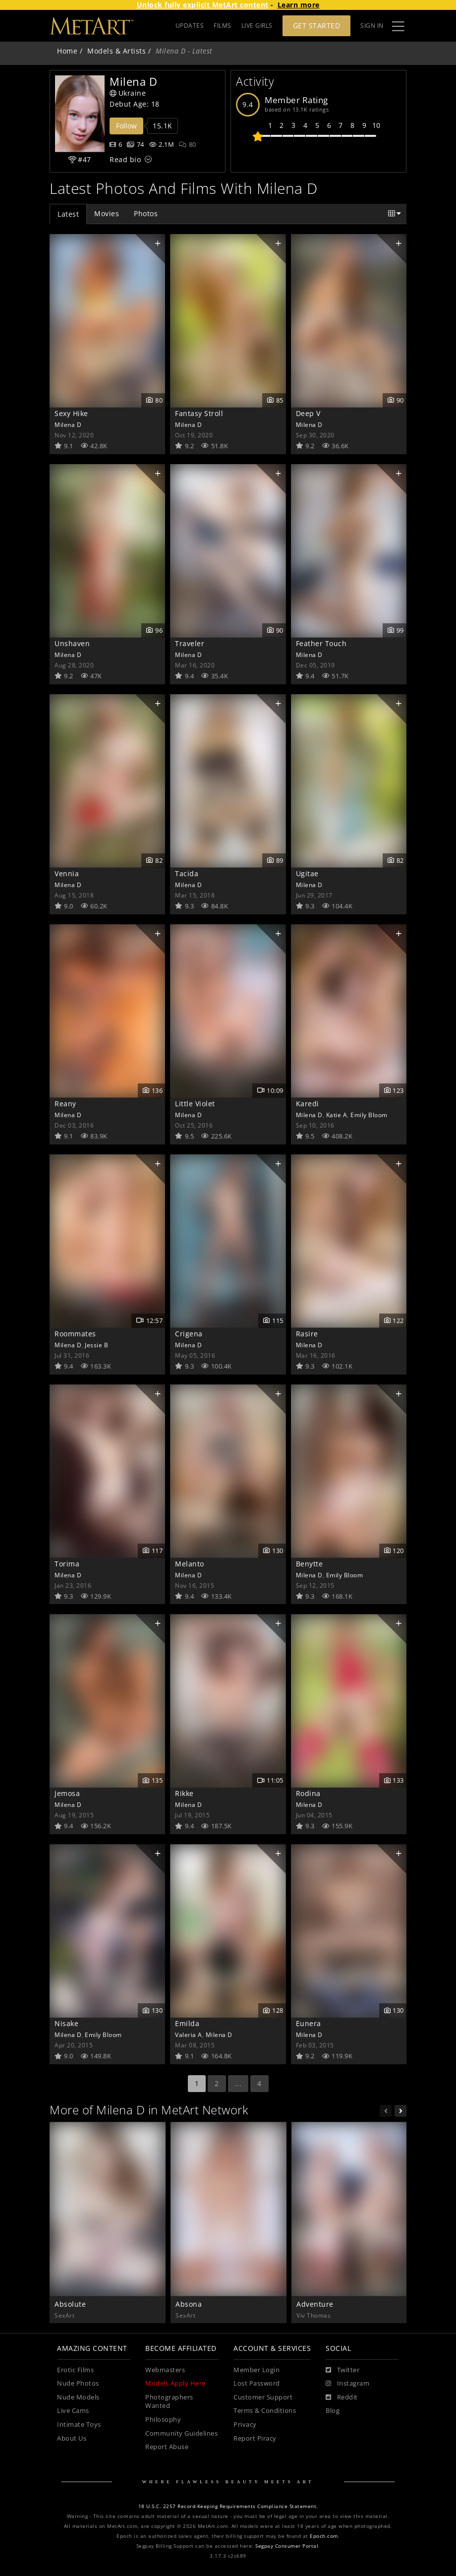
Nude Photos (78, 2383)
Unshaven (72, 643)
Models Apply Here (175, 2383)
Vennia (67, 873)
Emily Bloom (369, 1115)
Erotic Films (75, 2370)
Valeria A (188, 2034)
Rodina (308, 1793)
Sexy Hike (71, 413)
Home (67, 51)
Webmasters (165, 2370)
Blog (333, 2410)
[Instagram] (347, 2383)
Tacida (186, 873)
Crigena (189, 1333)
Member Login (256, 2370)
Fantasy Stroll (199, 413)
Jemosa (67, 1793)
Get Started (317, 25)
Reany (65, 1103)
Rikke (184, 1793)
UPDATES (189, 25)
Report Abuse (166, 2447)
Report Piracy (255, 2438)
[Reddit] (342, 2397)
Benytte (309, 1563)
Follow (126, 125)
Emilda (187, 2023)
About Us (71, 2438)
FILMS (222, 25)
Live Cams (73, 2410)
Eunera (308, 2023)
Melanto (189, 1563)
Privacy (245, 2424)
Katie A (336, 1115)
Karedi (307, 1103)
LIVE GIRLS (257, 25)
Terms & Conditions (264, 2410)
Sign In (372, 25)
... (238, 2083)
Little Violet (195, 1103)
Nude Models (78, 2397)
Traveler (189, 643)
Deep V (308, 413)
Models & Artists (116, 51)
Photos (146, 213)
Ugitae (307, 873)
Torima (67, 1563)
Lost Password (256, 2383)
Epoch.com (324, 2536)
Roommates (75, 1333)
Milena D (68, 424)
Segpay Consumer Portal (286, 2546)
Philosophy (163, 2419)
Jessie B (96, 1345)
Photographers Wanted (169, 2401)
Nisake (66, 2023)
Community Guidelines (181, 2433)
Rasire (307, 1333)
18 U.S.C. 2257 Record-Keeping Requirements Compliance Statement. (228, 2506)
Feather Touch (321, 643)
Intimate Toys (79, 2424)
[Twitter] (342, 2370)
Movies (106, 213)
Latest (68, 214)
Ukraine (128, 93)
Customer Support (262, 2397)
